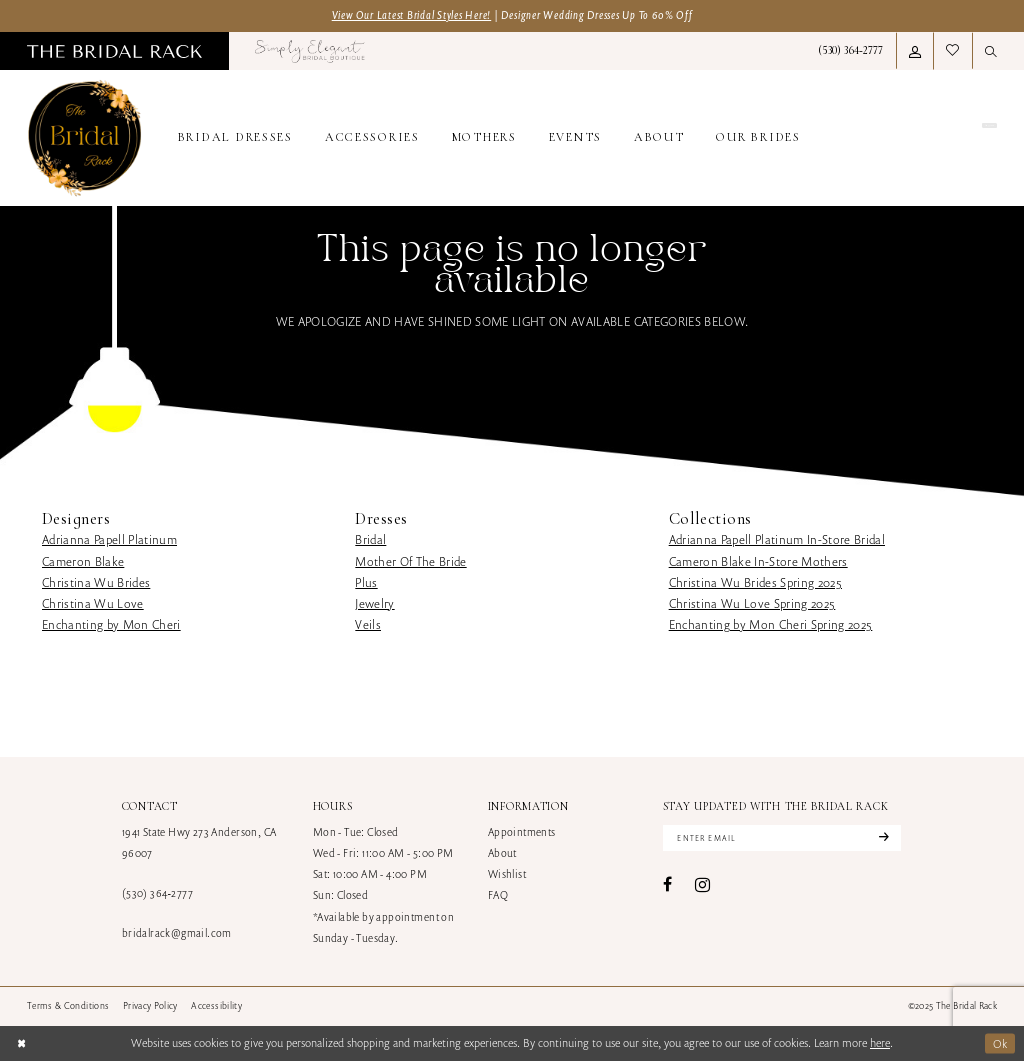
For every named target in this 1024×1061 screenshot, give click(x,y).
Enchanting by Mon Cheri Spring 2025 (771, 624)
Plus (366, 582)
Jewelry (374, 603)
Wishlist (507, 874)
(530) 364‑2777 (157, 893)
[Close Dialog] (21, 1043)
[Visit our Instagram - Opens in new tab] (702, 884)
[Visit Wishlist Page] (952, 50)
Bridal (370, 539)
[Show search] (991, 50)
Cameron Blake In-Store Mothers (758, 561)
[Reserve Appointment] (923, 138)
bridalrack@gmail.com (177, 933)
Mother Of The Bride (410, 561)
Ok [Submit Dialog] (1000, 1042)
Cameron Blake (83, 561)
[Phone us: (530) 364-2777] (850, 50)
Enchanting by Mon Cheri (111, 624)
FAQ (498, 895)
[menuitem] (114, 51)
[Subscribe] (882, 838)
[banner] (85, 138)
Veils (368, 624)
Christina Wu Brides (96, 582)
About (502, 853)
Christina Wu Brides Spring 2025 (755, 582)
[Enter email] (782, 838)
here (880, 1042)
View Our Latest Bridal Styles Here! (412, 15)
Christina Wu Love (93, 603)
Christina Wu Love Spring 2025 (752, 603)
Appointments (522, 832)
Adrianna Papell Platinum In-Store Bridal (777, 539)
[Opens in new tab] (310, 51)
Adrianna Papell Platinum (109, 539)
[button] (915, 50)
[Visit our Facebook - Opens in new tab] (667, 885)
